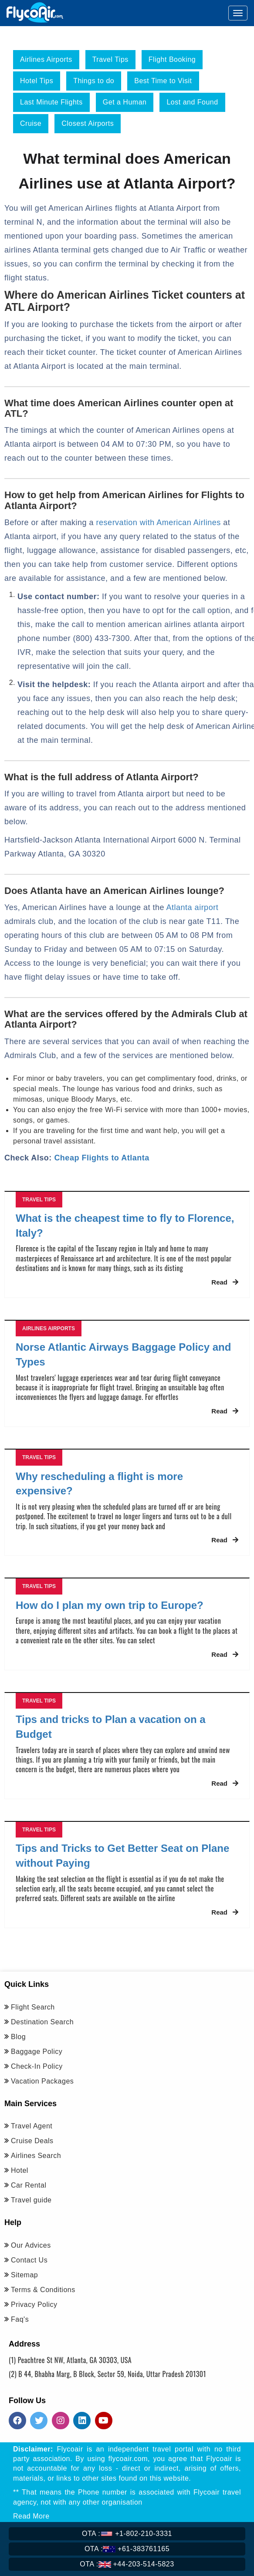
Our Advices (31, 2245)
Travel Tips (110, 59)
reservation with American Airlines (158, 522)
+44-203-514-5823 (127, 2564)
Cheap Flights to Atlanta (101, 1157)
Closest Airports (87, 123)
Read (224, 1282)
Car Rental (28, 2185)
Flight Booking (172, 59)
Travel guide (31, 2200)
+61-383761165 (127, 2548)
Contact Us (29, 2260)
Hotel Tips (36, 80)
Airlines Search (36, 2155)
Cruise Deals (32, 2140)
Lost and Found (192, 102)
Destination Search (42, 2022)
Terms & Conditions (43, 2289)
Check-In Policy (37, 2066)
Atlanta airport (192, 907)
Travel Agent (31, 2126)
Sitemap (24, 2275)
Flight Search (33, 2007)
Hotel (19, 2170)
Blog (18, 2036)
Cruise (30, 123)
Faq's (20, 2319)
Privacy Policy (34, 2304)
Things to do (93, 80)
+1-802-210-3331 (127, 2533)
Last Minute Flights (51, 102)
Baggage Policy (36, 2051)
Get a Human (125, 102)
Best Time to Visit (163, 80)
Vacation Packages (42, 2081)
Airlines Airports (46, 59)
